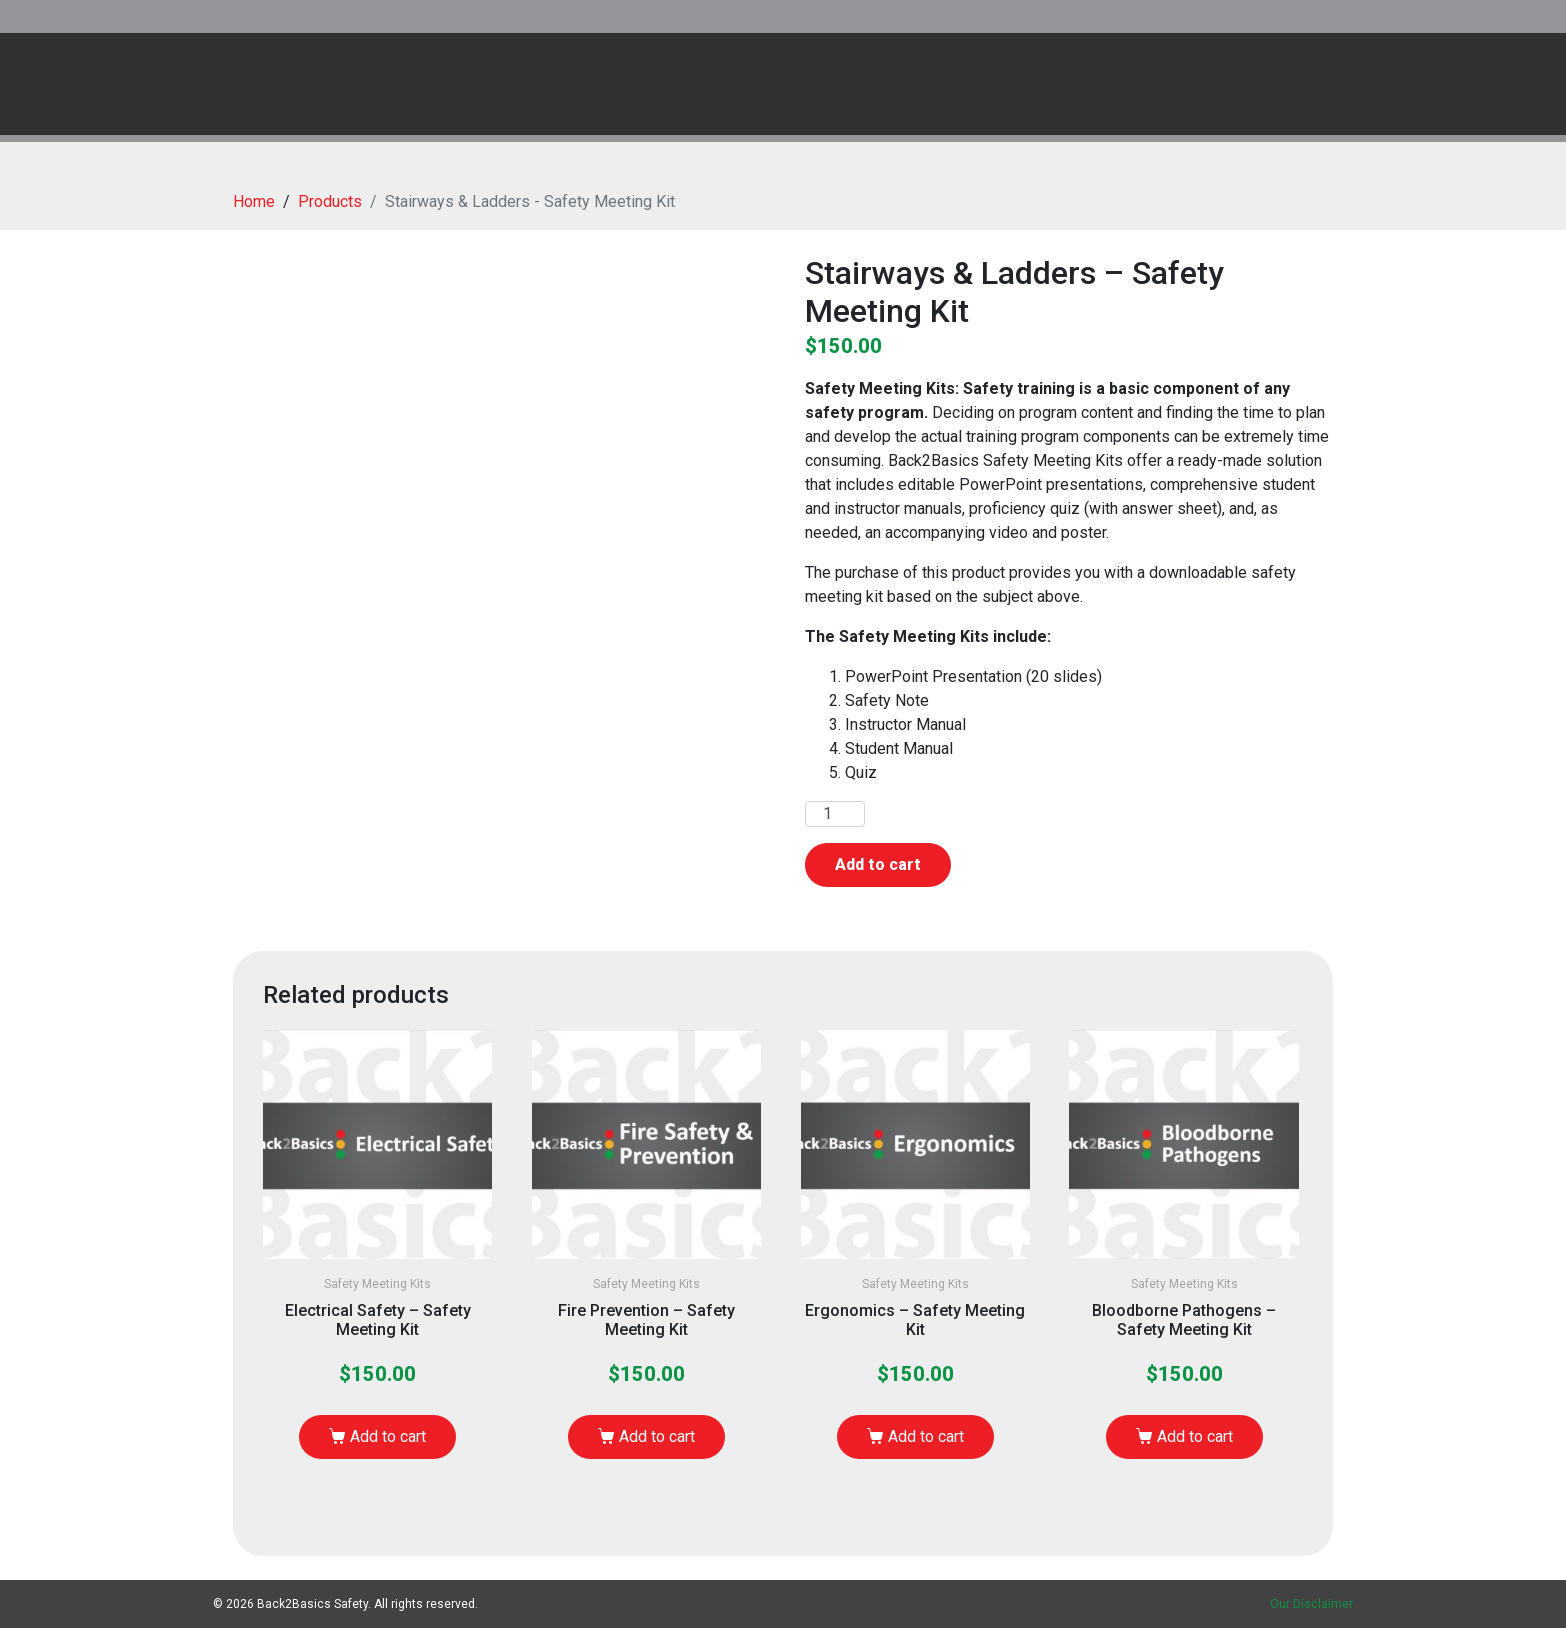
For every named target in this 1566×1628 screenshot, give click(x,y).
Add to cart (878, 864)
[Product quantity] (835, 814)
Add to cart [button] (388, 1436)
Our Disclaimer (1311, 1604)
